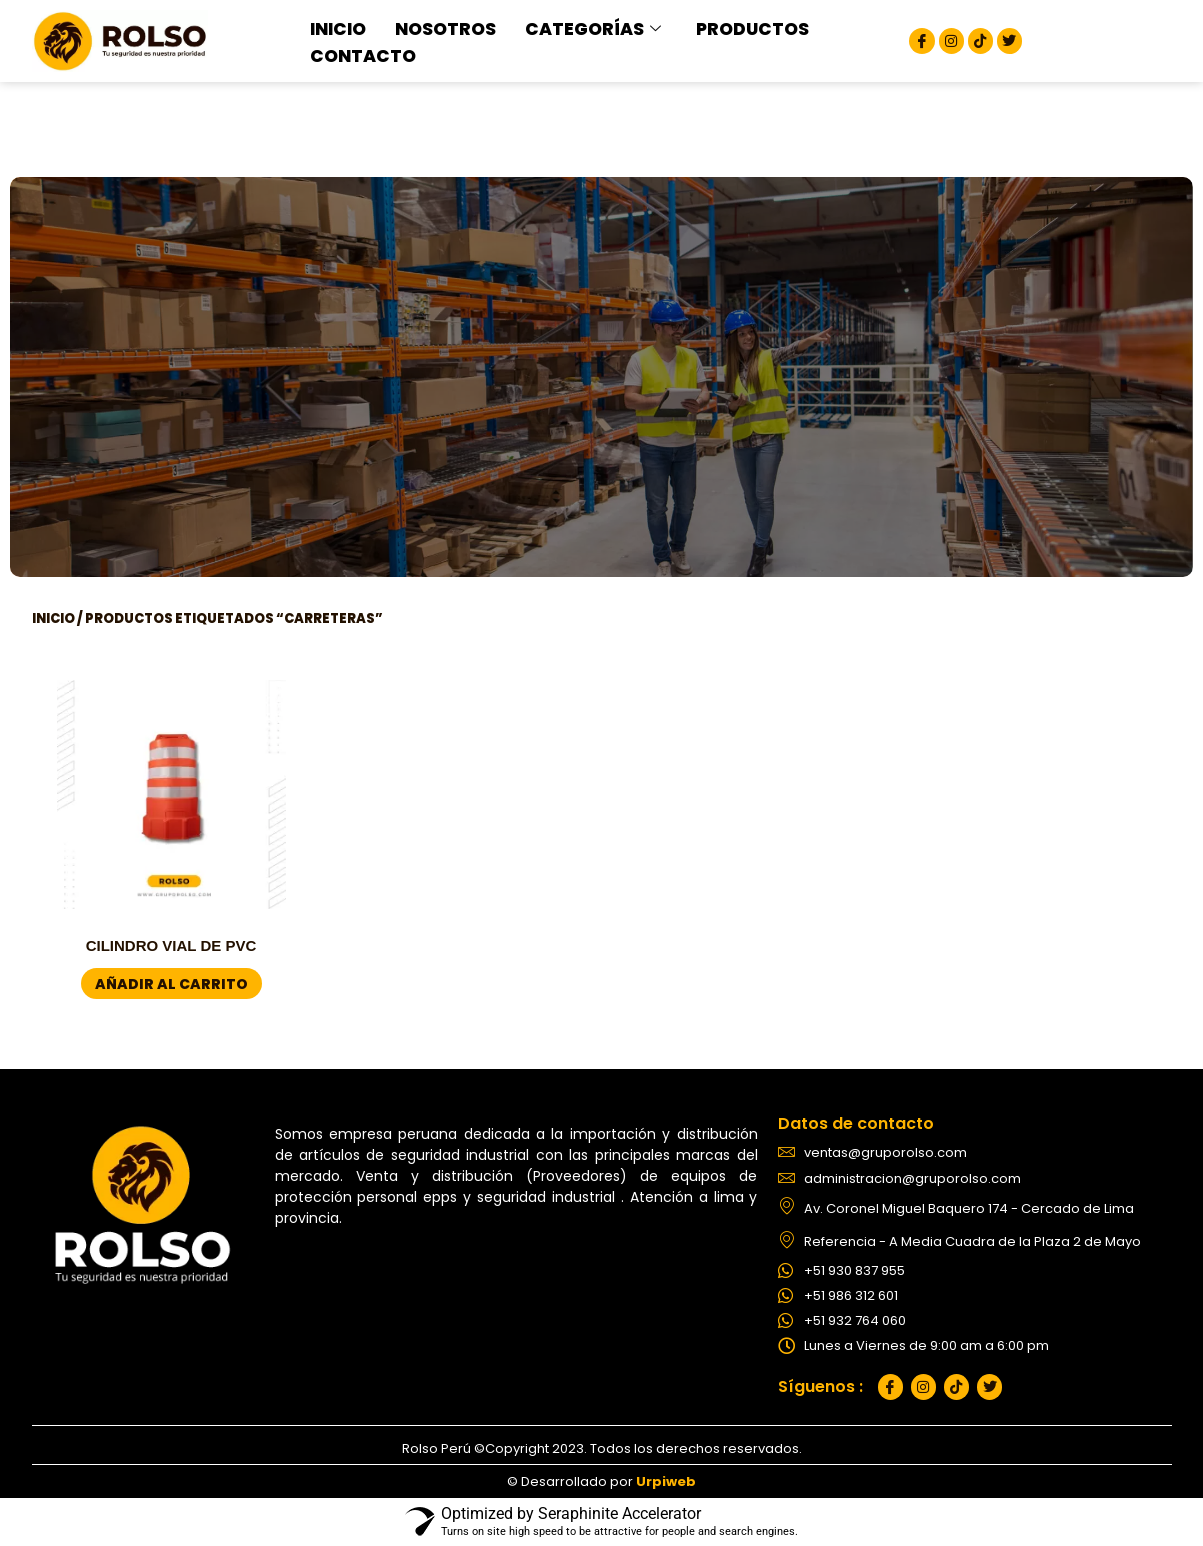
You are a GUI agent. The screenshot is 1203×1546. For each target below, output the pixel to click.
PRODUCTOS (704, 29)
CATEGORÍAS (562, 29)
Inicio (53, 618)
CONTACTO (354, 54)
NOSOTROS (431, 29)
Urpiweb (666, 1481)
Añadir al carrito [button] (171, 984)
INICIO (334, 29)
